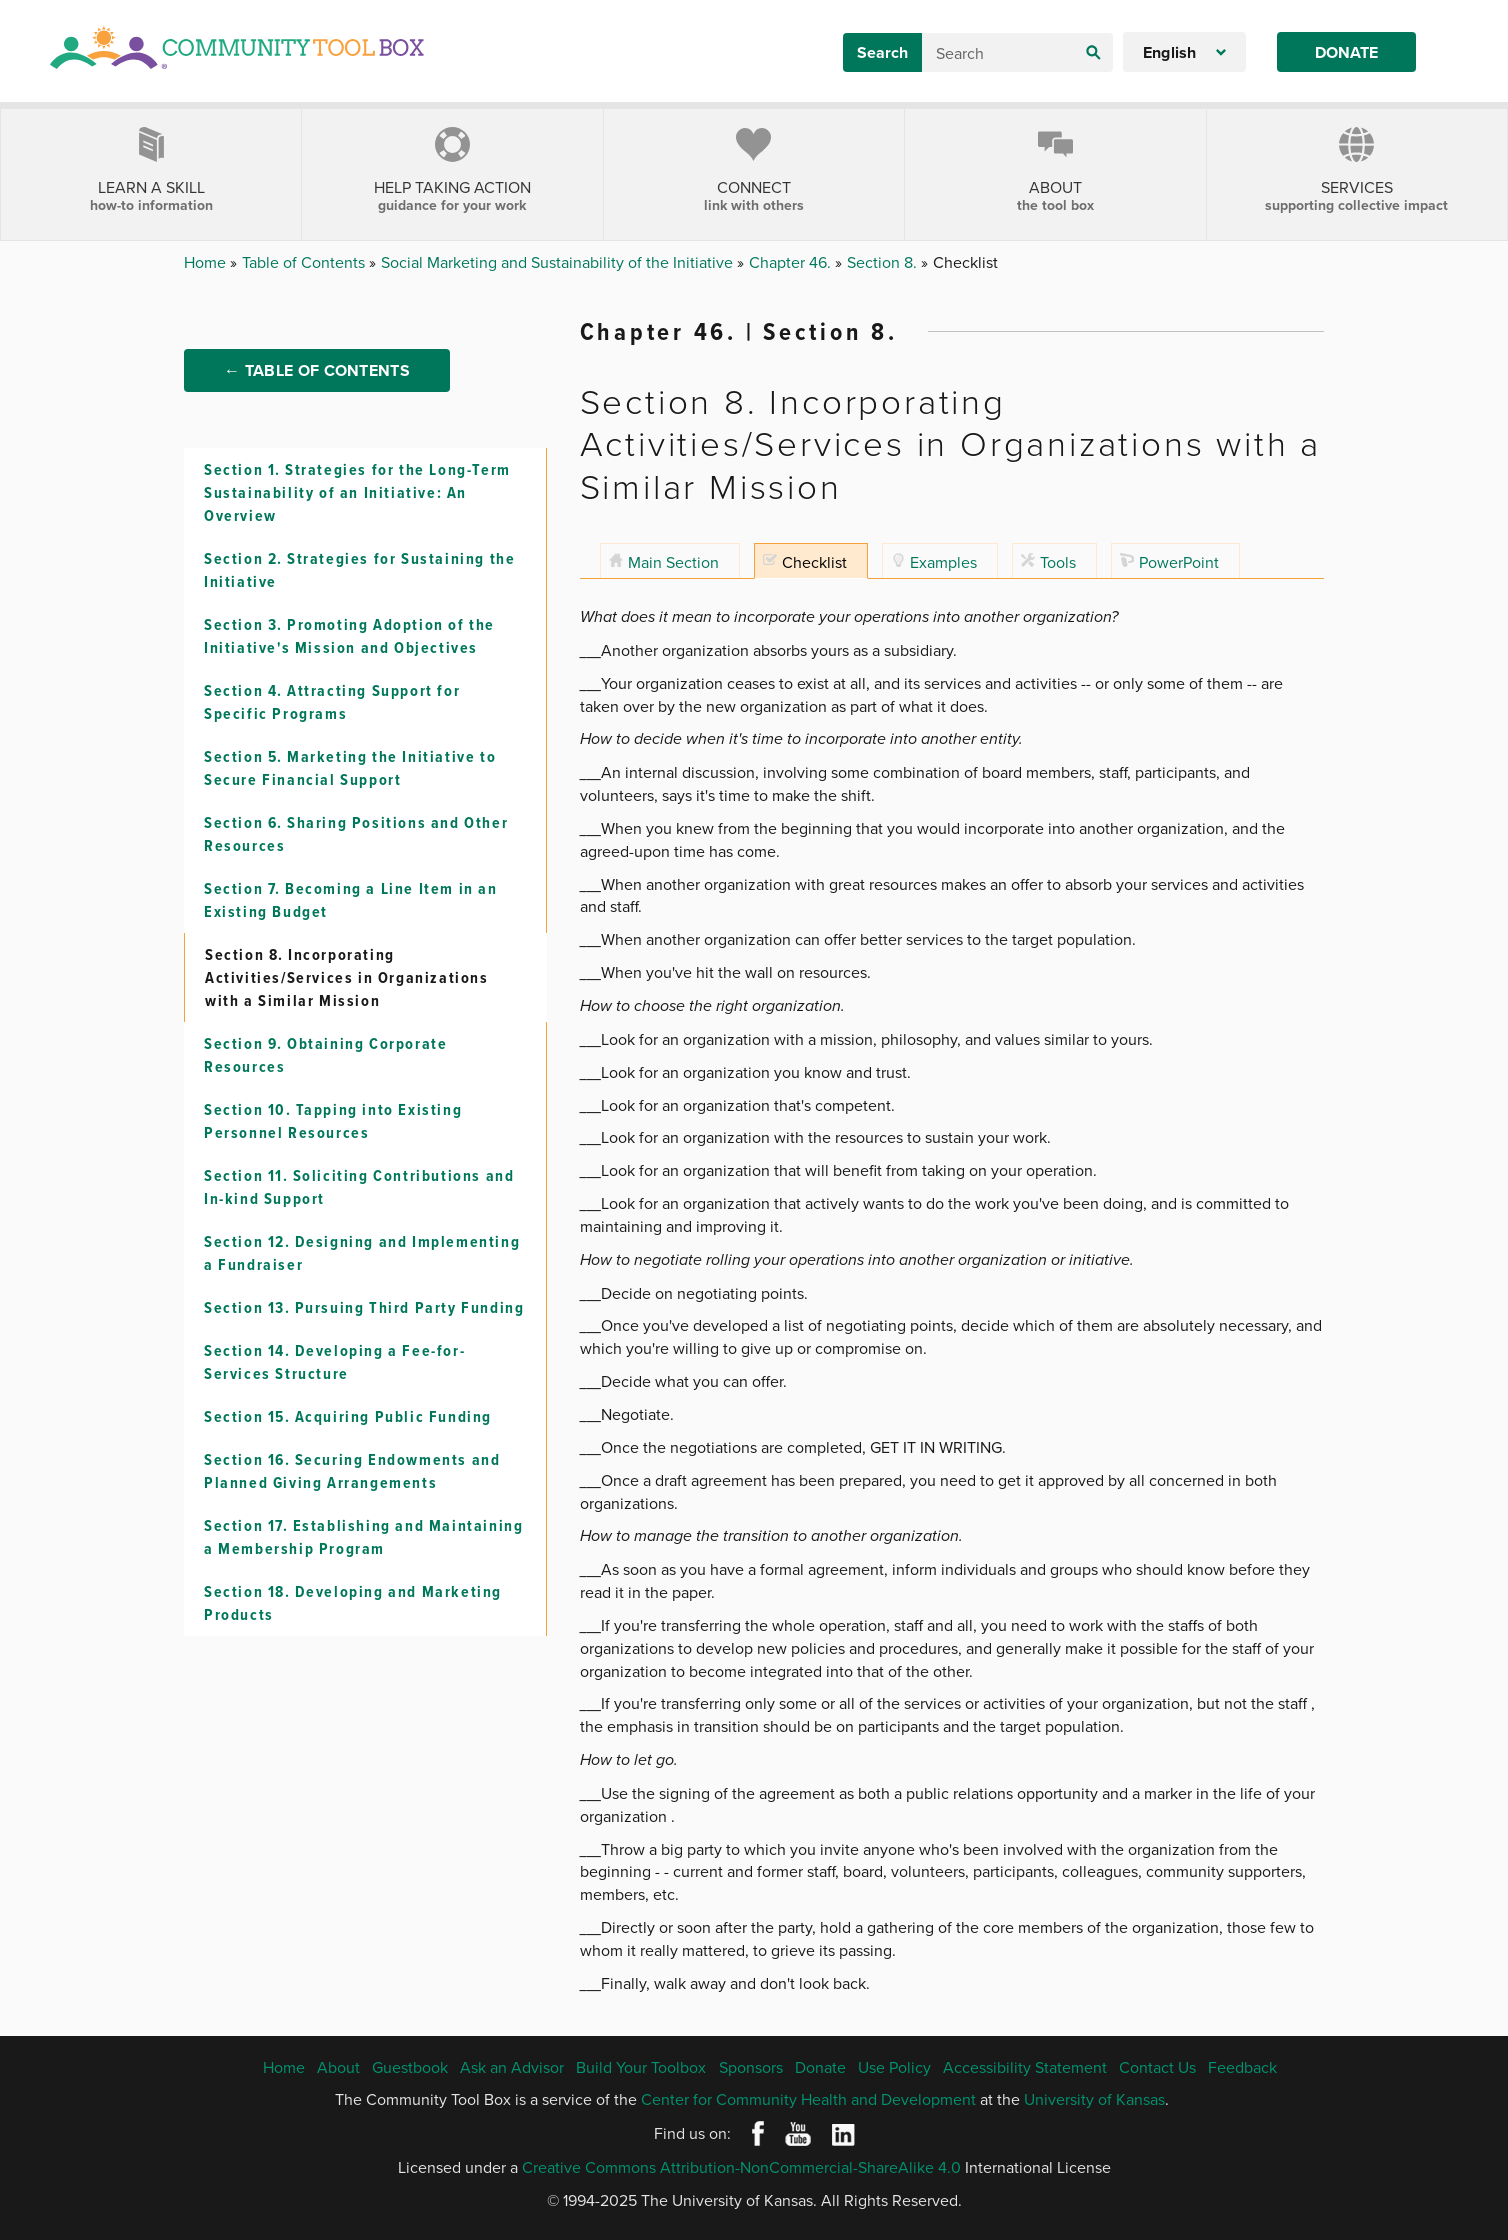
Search (882, 52)
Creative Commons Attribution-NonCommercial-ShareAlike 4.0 (741, 2167)
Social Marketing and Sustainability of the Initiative (559, 262)
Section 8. (884, 262)
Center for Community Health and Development (808, 2099)
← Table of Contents (317, 401)
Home (207, 262)
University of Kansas (1094, 2099)
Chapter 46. (792, 262)
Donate (1346, 52)
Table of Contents (305, 262)
